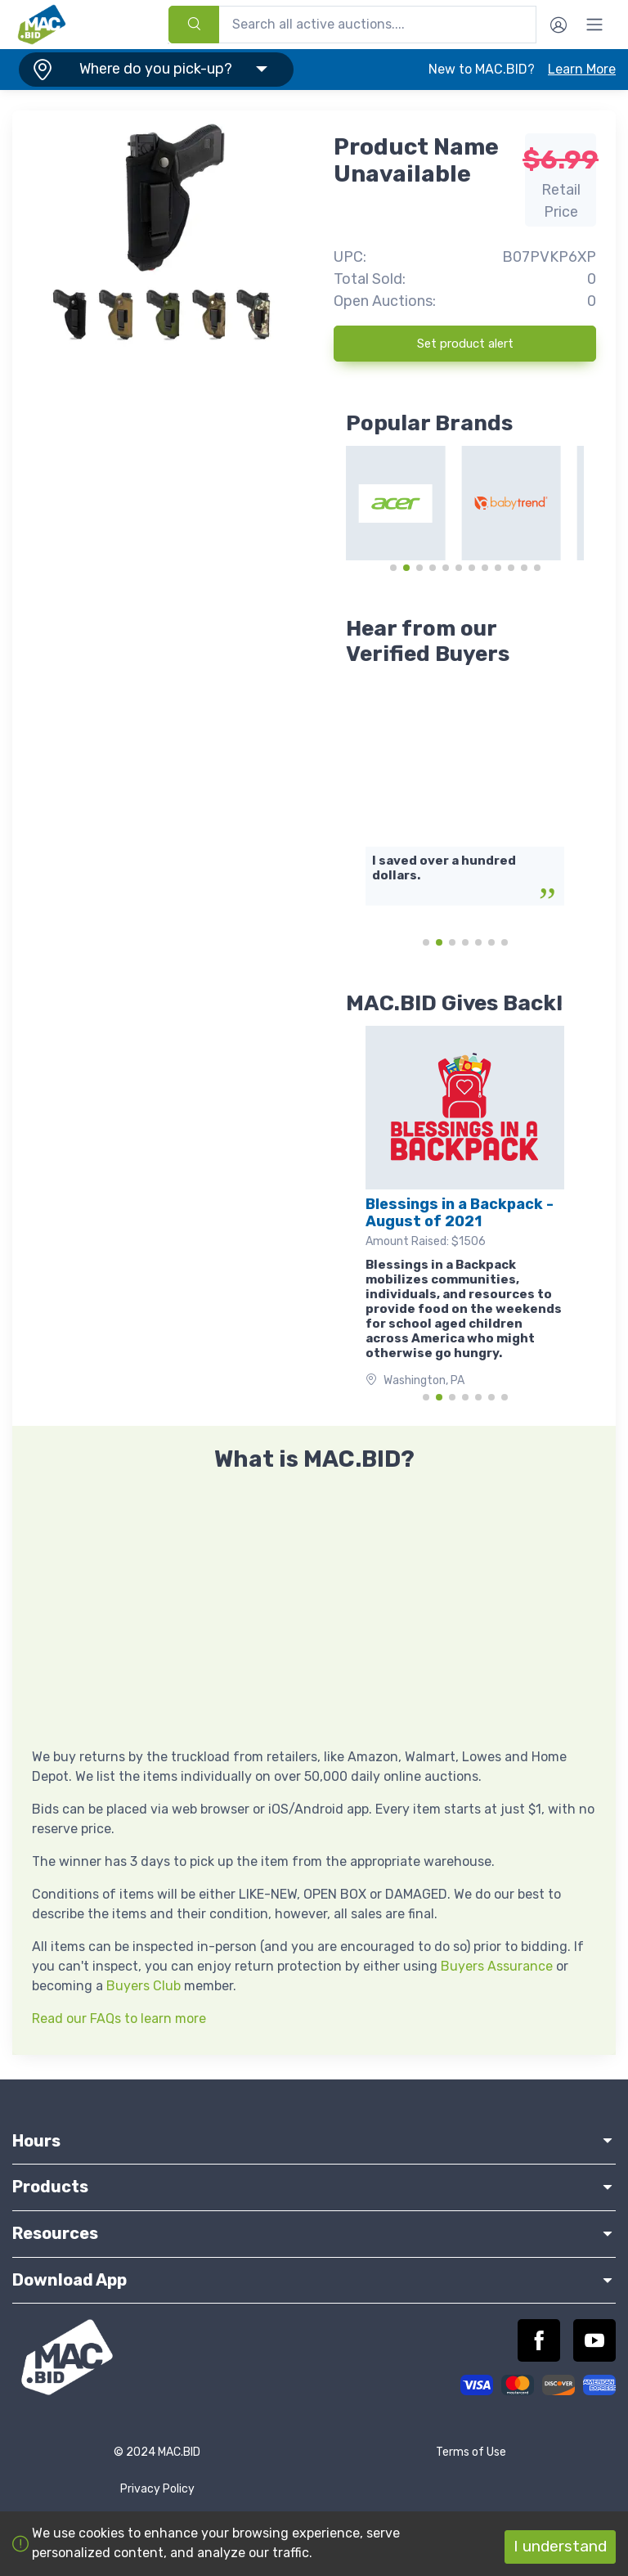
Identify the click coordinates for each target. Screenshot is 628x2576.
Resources (314, 2233)
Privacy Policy (157, 2489)
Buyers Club (143, 1986)
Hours (314, 2141)
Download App (314, 2280)
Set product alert (465, 343)
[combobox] (352, 24)
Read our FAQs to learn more (119, 2018)
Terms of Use (471, 2452)
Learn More (582, 69)
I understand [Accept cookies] (560, 2546)
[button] (153, 69)
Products (314, 2186)
